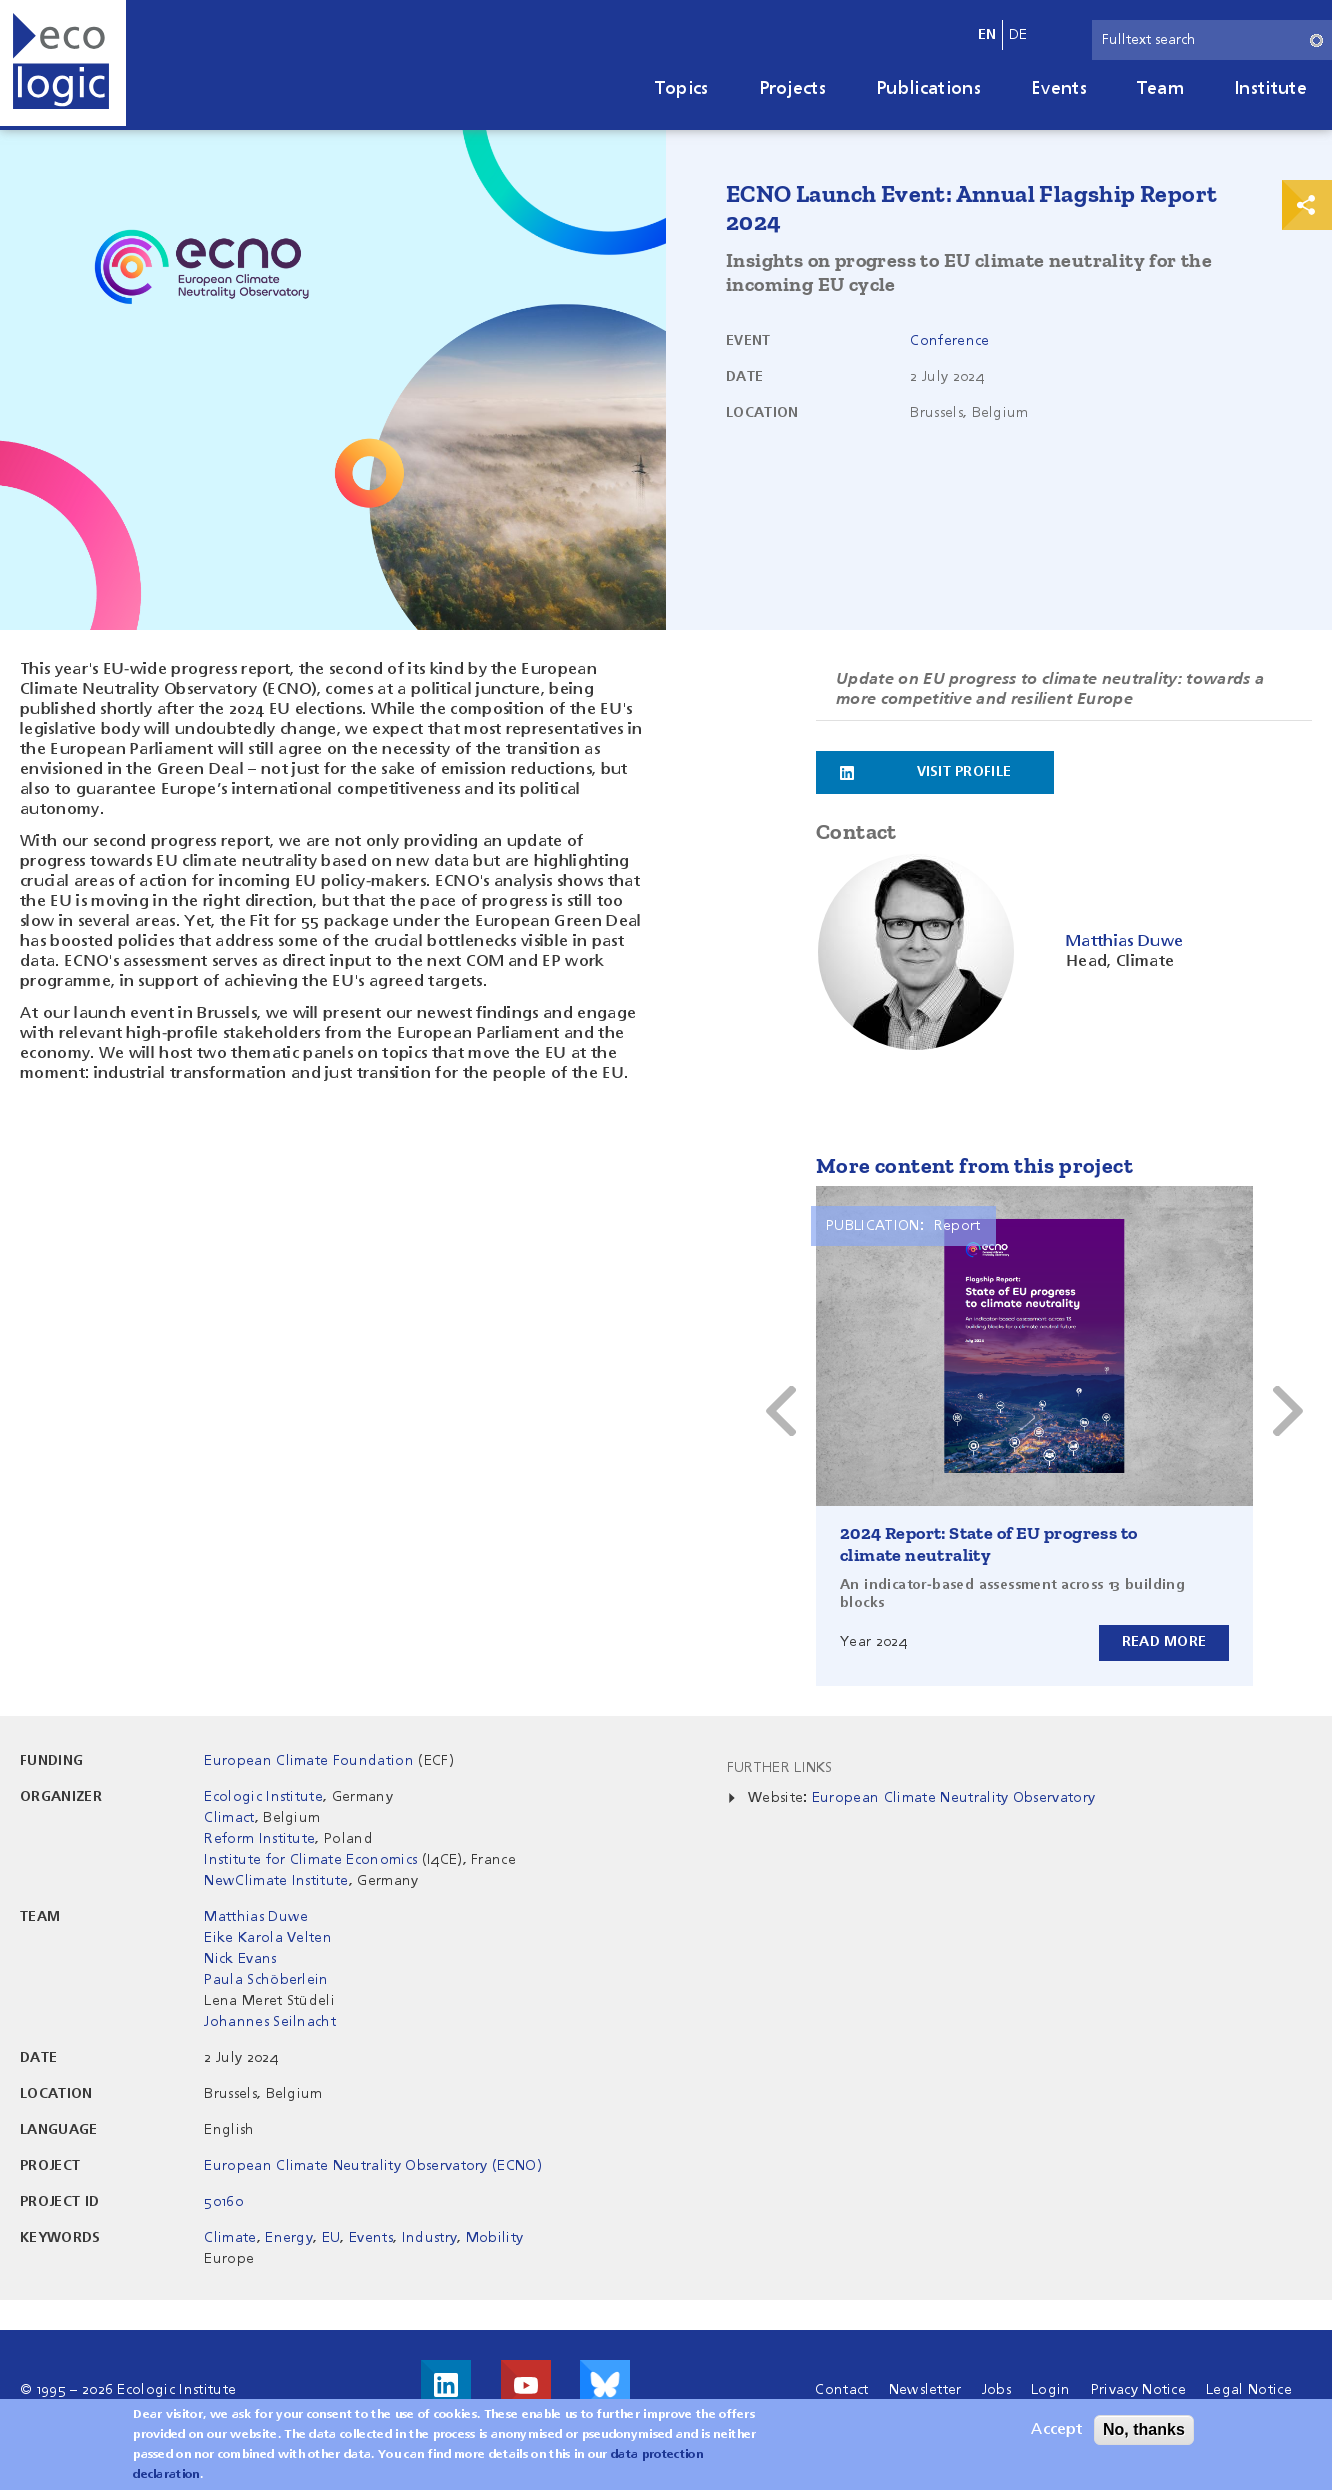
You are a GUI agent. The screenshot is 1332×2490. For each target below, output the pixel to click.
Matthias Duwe (256, 1917)
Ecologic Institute (263, 1797)
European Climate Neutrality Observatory (953, 1798)
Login (1051, 2390)
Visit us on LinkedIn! (446, 2385)
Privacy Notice (1138, 2390)
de (1018, 35)
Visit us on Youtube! (526, 2385)
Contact (841, 2390)
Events (1059, 89)
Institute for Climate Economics (310, 1860)
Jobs (996, 2390)
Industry (430, 2238)
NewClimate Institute (276, 1881)
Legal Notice (1249, 2390)
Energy (289, 2238)
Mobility (495, 2238)
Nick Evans (240, 1959)
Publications (928, 89)
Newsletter (925, 2390)
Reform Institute (259, 1839)
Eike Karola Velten (268, 1938)
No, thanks (1144, 2429)
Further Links (780, 1768)
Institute (1270, 89)
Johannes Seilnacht (270, 2022)
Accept (1056, 2430)
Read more (1163, 1642)
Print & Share (1307, 205)
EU (331, 2238)
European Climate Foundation (309, 1761)
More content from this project (974, 1165)
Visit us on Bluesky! (605, 2385)
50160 (223, 2202)
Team (1160, 89)
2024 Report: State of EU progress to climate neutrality (988, 1544)
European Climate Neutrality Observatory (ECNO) (373, 2166)
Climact (229, 1818)
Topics (682, 89)
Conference (949, 341)
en (987, 35)
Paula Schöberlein (266, 1980)
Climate (230, 2238)
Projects (793, 89)
